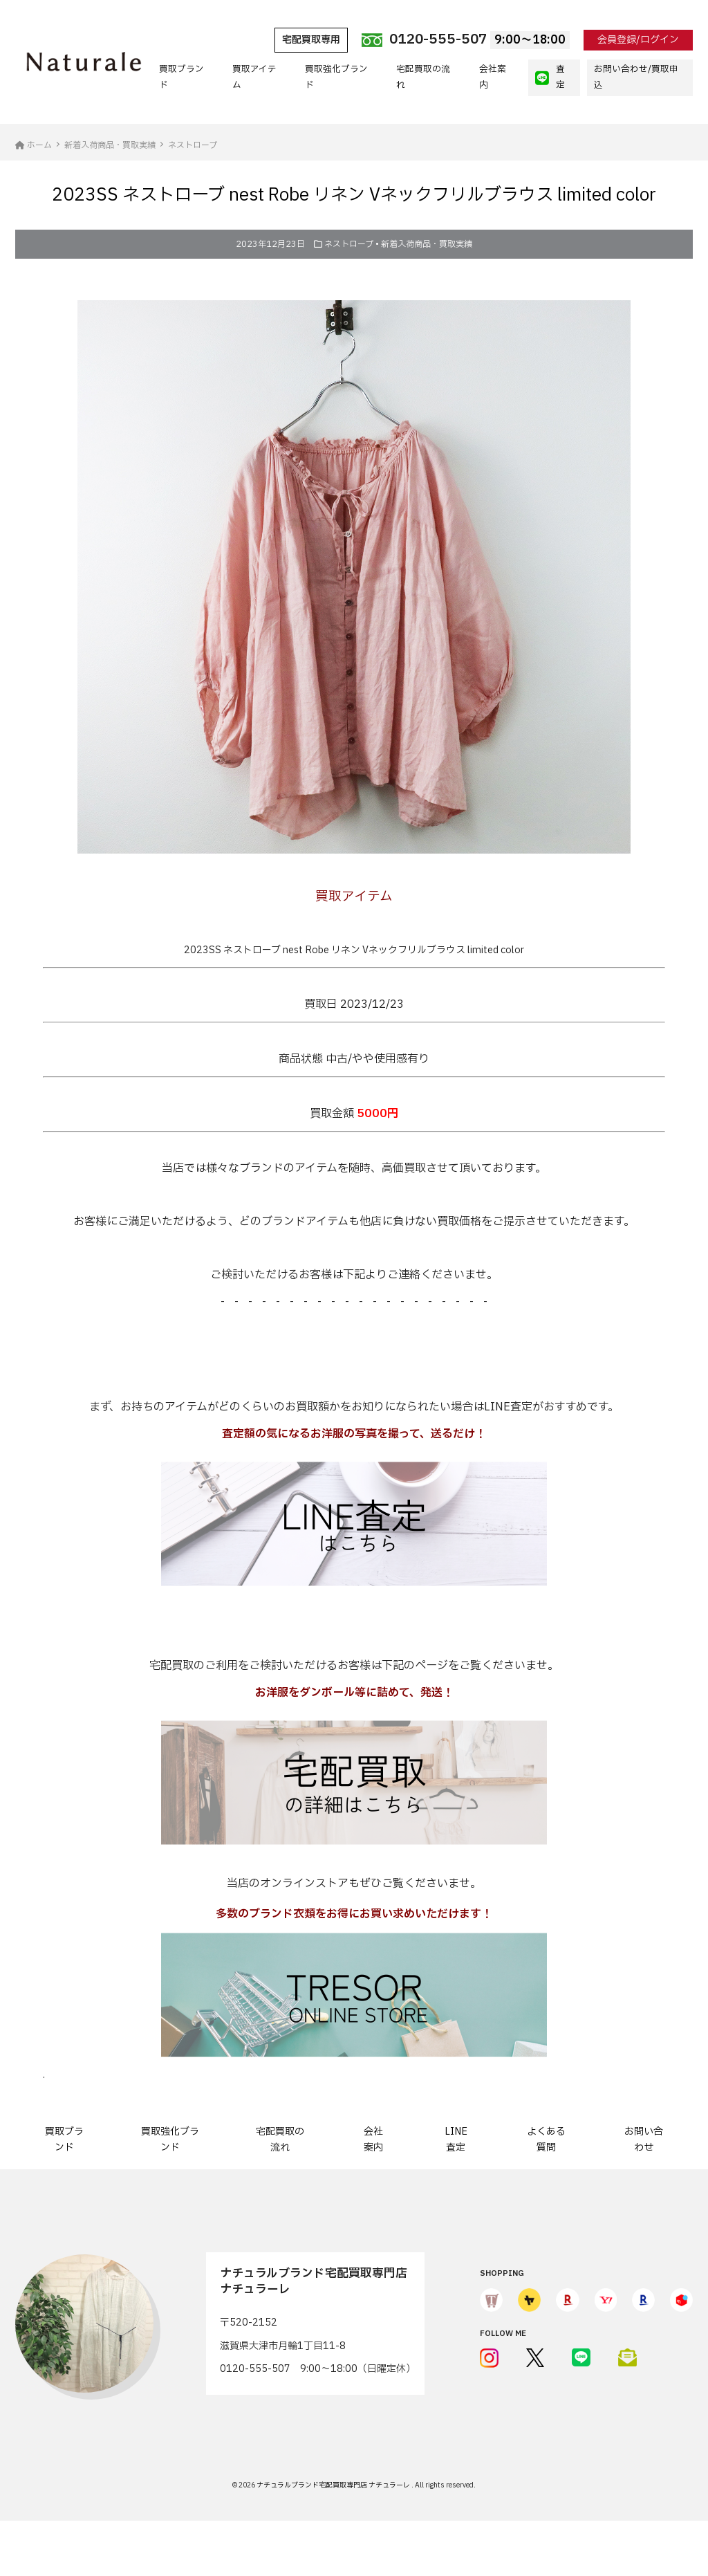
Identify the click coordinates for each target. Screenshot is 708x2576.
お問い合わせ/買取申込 (636, 77)
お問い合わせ (643, 2139)
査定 (550, 77)
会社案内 (492, 77)
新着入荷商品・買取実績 (426, 244)
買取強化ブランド (336, 77)
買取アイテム (254, 77)
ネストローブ (348, 244)
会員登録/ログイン (638, 40)
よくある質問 (546, 2139)
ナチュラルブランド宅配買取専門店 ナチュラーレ (334, 2485)
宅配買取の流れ (423, 77)
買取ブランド (181, 77)
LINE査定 (456, 2139)
